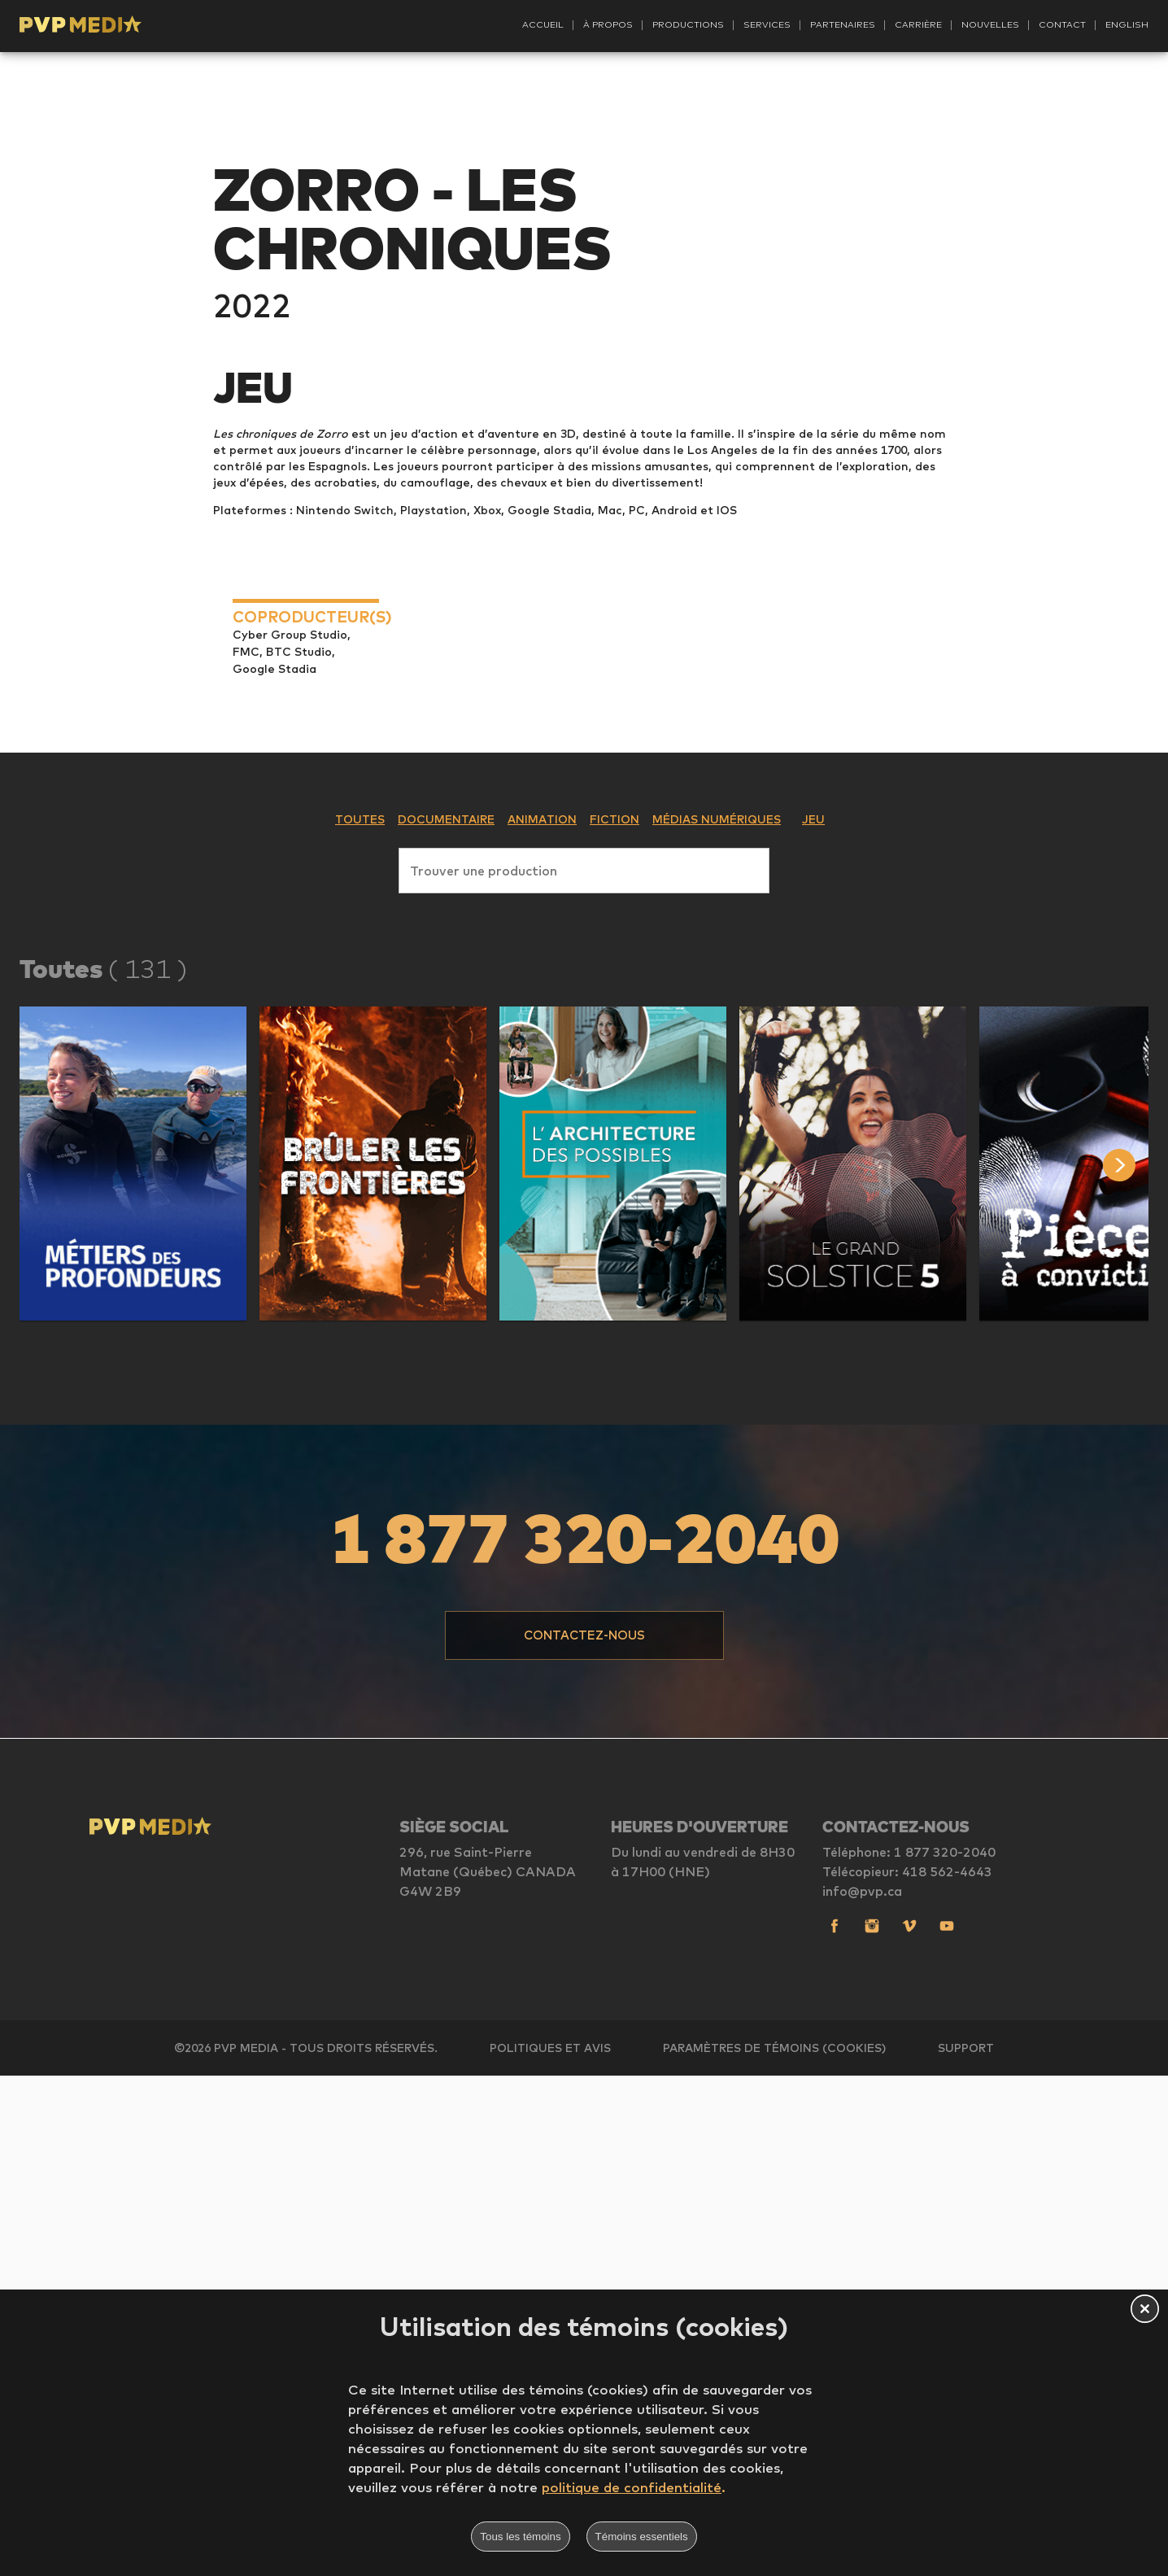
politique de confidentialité (631, 2486)
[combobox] (584, 1367)
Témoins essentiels (641, 2536)
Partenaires (842, 24)
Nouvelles (990, 24)
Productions (688, 24)
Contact (1062, 24)
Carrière (918, 24)
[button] (133, 1664)
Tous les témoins (520, 2536)
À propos (608, 24)
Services (767, 24)
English (1126, 24)
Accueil (543, 24)
